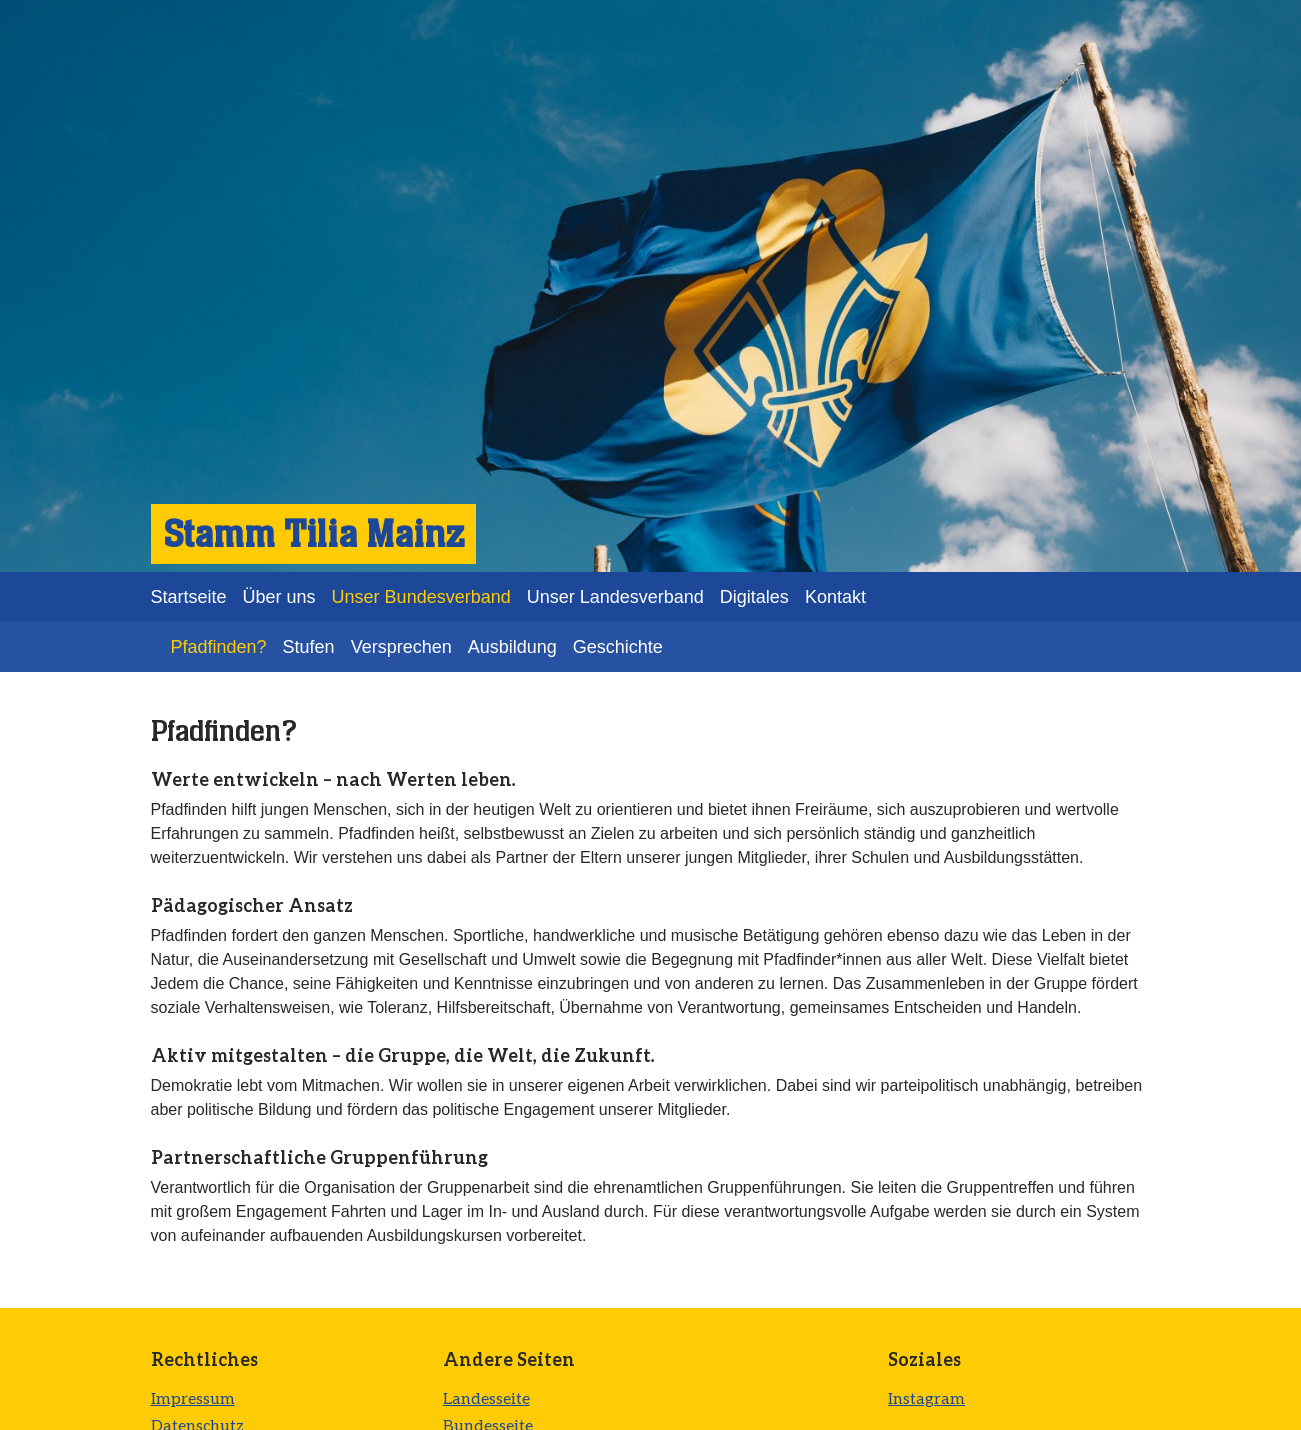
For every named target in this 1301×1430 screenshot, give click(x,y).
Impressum (193, 1397)
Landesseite (486, 1397)
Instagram (926, 1397)
